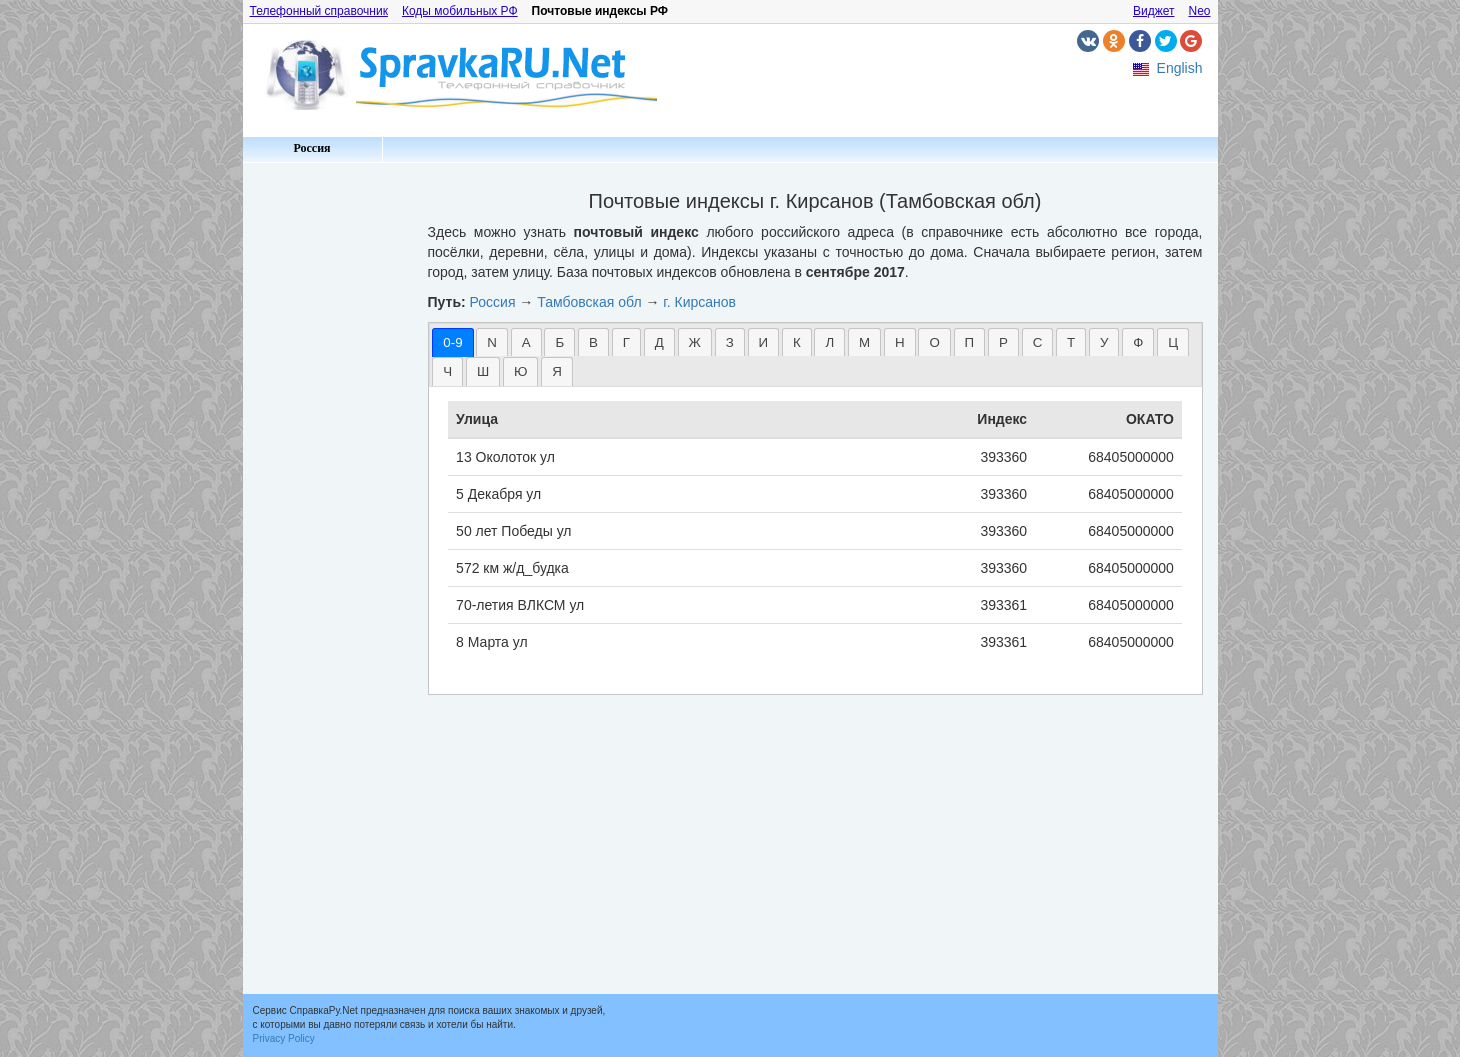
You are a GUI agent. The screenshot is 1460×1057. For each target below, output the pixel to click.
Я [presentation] (557, 371)
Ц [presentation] (1173, 342)
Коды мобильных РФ (460, 11)
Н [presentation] (900, 342)
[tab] (452, 342)
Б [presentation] (559, 342)
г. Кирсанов (699, 302)
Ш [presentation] (483, 371)
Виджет (1154, 11)
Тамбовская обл (589, 302)
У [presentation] (1104, 342)
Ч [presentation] (447, 371)
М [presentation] (864, 342)
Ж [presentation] (695, 342)
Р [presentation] (1003, 342)
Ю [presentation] (520, 371)
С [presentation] (1038, 342)
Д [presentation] (659, 342)
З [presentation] (730, 342)
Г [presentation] (626, 342)
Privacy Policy (284, 1038)
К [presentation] (797, 342)
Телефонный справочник (319, 11)
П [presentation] (970, 342)
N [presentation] (492, 342)
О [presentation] (934, 342)
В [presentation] (593, 342)
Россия (311, 148)
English (1180, 68)
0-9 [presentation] (452, 342)
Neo (1199, 11)
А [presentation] (526, 342)
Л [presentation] (829, 342)
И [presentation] (764, 342)
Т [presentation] (1071, 342)
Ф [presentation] (1138, 342)
